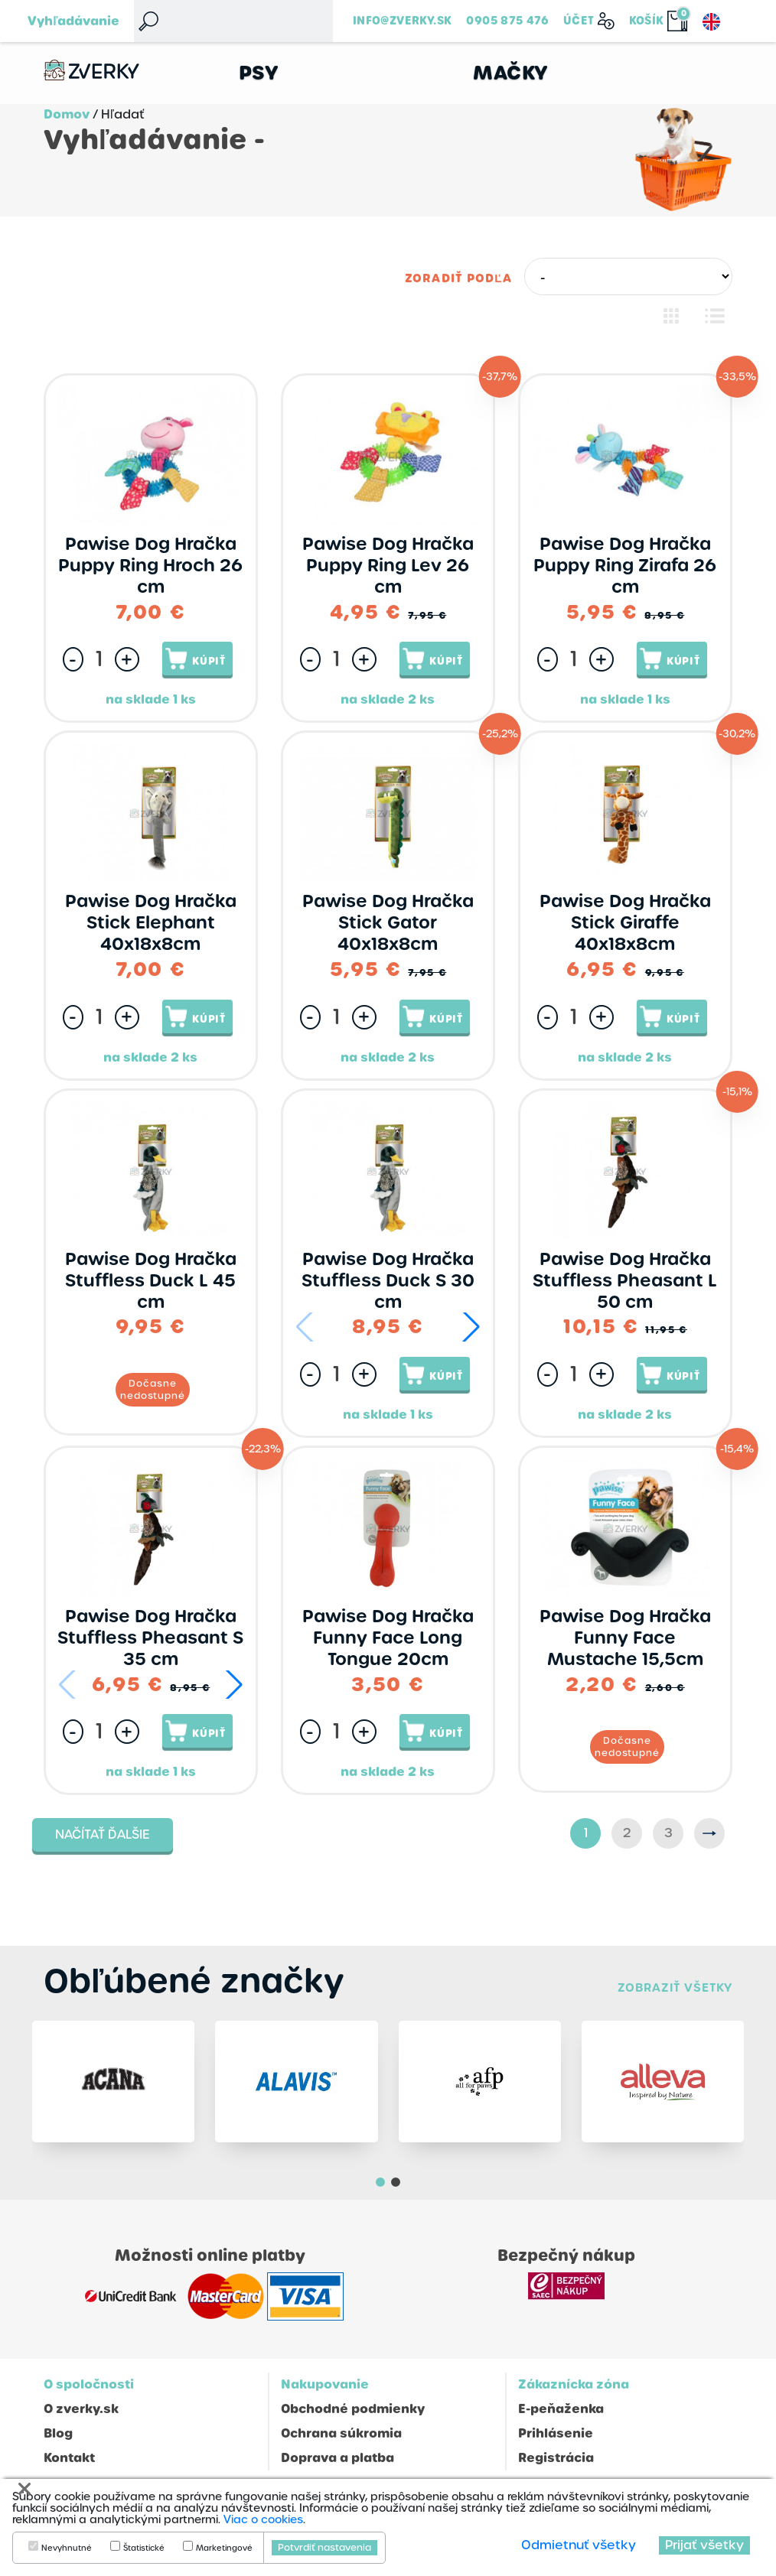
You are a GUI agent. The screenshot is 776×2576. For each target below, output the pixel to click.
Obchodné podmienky (353, 2409)
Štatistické (144, 2548)
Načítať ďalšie (102, 1834)
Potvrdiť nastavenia (324, 2548)
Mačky (511, 73)
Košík (646, 20)
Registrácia (556, 2458)
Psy (259, 73)
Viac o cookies (263, 2519)
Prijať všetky (704, 2545)
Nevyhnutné (66, 2548)
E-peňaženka (561, 2409)
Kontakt (69, 2458)
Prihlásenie (555, 2433)
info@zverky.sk (402, 20)
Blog (58, 2433)
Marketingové (224, 2548)
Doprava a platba (337, 2458)
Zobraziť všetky (675, 1987)
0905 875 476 (507, 20)
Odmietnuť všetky (578, 2545)
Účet (579, 20)
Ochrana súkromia (341, 2433)
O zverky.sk (81, 2409)
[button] (471, 1327)
